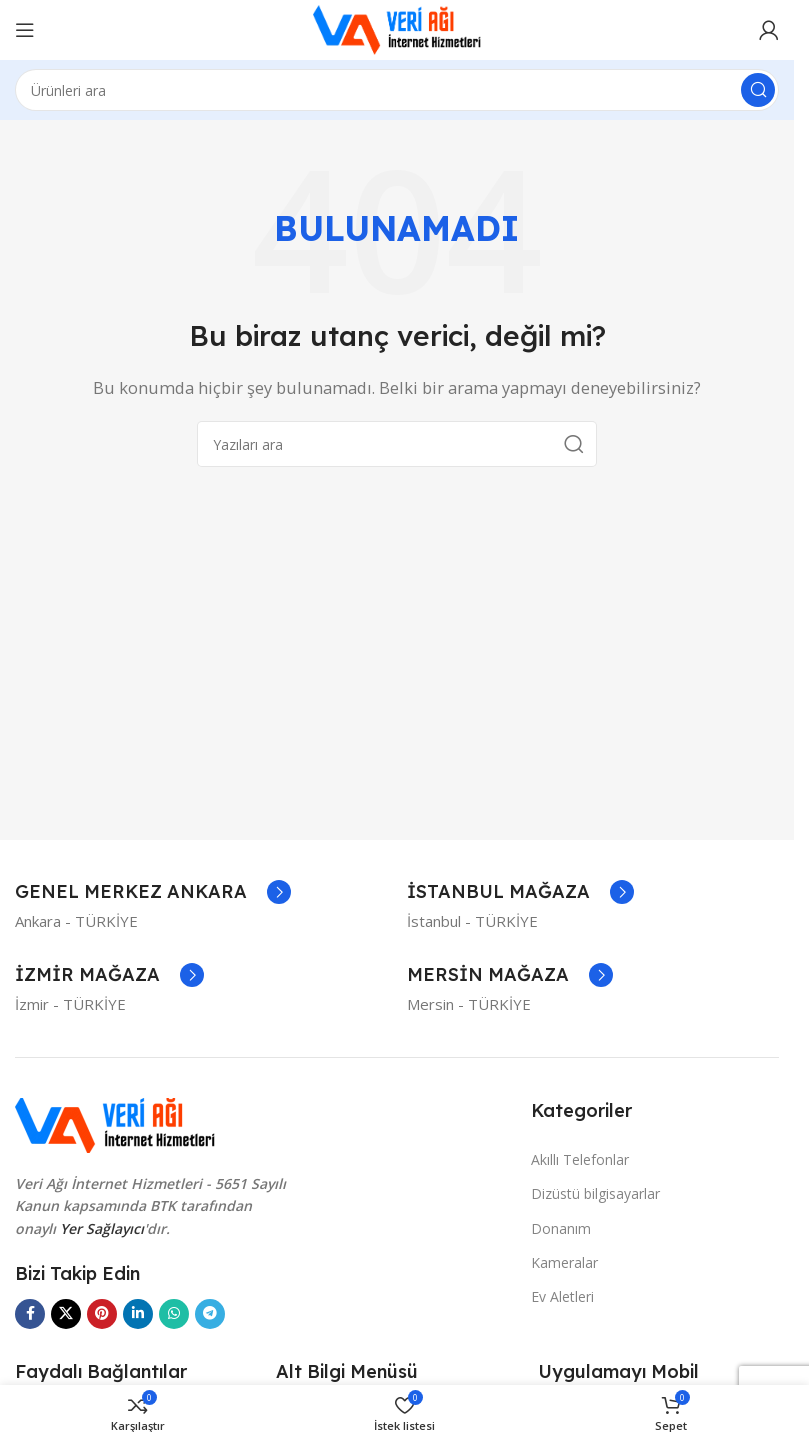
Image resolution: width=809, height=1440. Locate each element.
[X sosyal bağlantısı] (66, 1314)
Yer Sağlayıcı (102, 1228)
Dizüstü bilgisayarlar (595, 1193)
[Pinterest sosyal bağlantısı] (102, 1314)
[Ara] (397, 90)
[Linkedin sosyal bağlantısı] (138, 1314)
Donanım (561, 1228)
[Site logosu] (397, 28)
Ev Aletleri (562, 1296)
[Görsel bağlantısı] (115, 1124)
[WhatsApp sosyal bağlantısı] (174, 1314)
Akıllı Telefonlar (580, 1159)
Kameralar (564, 1262)
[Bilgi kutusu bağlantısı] (153, 892)
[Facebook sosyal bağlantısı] (30, 1314)
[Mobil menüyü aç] (25, 30)
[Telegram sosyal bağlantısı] (210, 1314)
